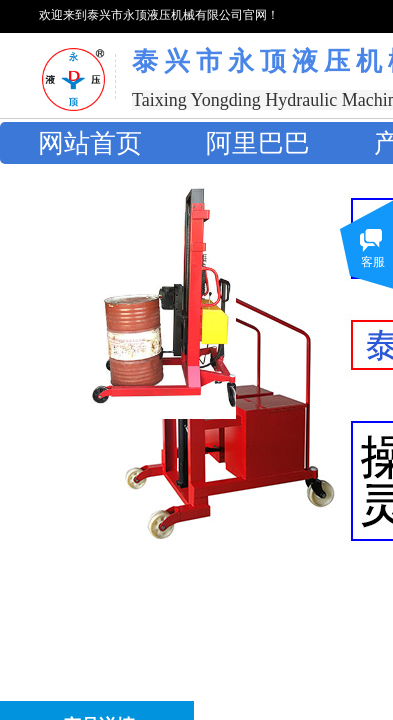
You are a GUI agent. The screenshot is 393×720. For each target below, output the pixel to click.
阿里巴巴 (258, 143)
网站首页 (90, 143)
